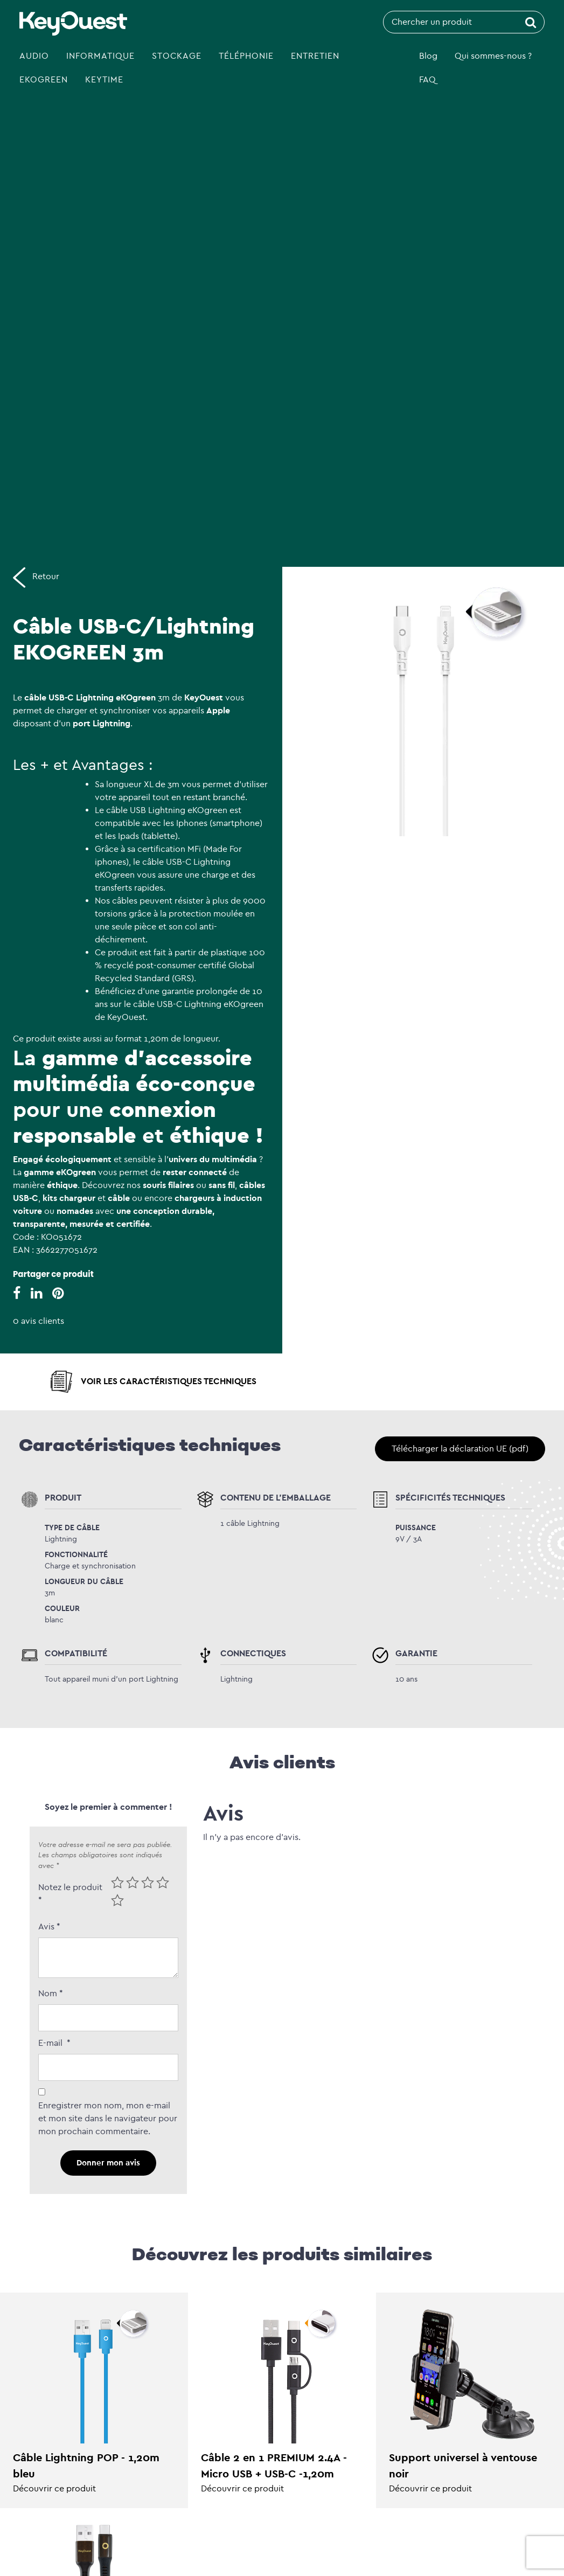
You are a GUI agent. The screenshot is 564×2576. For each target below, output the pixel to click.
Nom (50, 1993)
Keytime (104, 79)
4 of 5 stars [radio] (162, 1882)
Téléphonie (246, 56)
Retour (36, 577)
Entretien (315, 56)
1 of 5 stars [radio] (117, 1882)
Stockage (176, 56)
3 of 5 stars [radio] (147, 1882)
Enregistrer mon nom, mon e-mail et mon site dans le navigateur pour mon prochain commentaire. (107, 2118)
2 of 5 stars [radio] (132, 1882)
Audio (34, 56)
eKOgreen (43, 79)
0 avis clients (38, 1321)
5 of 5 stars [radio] (117, 1900)
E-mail (54, 2043)
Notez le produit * (70, 1893)
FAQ (427, 79)
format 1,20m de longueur (165, 1038)
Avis (49, 1926)
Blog (428, 56)
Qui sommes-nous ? (493, 56)
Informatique (100, 56)
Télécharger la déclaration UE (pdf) (460, 1448)
